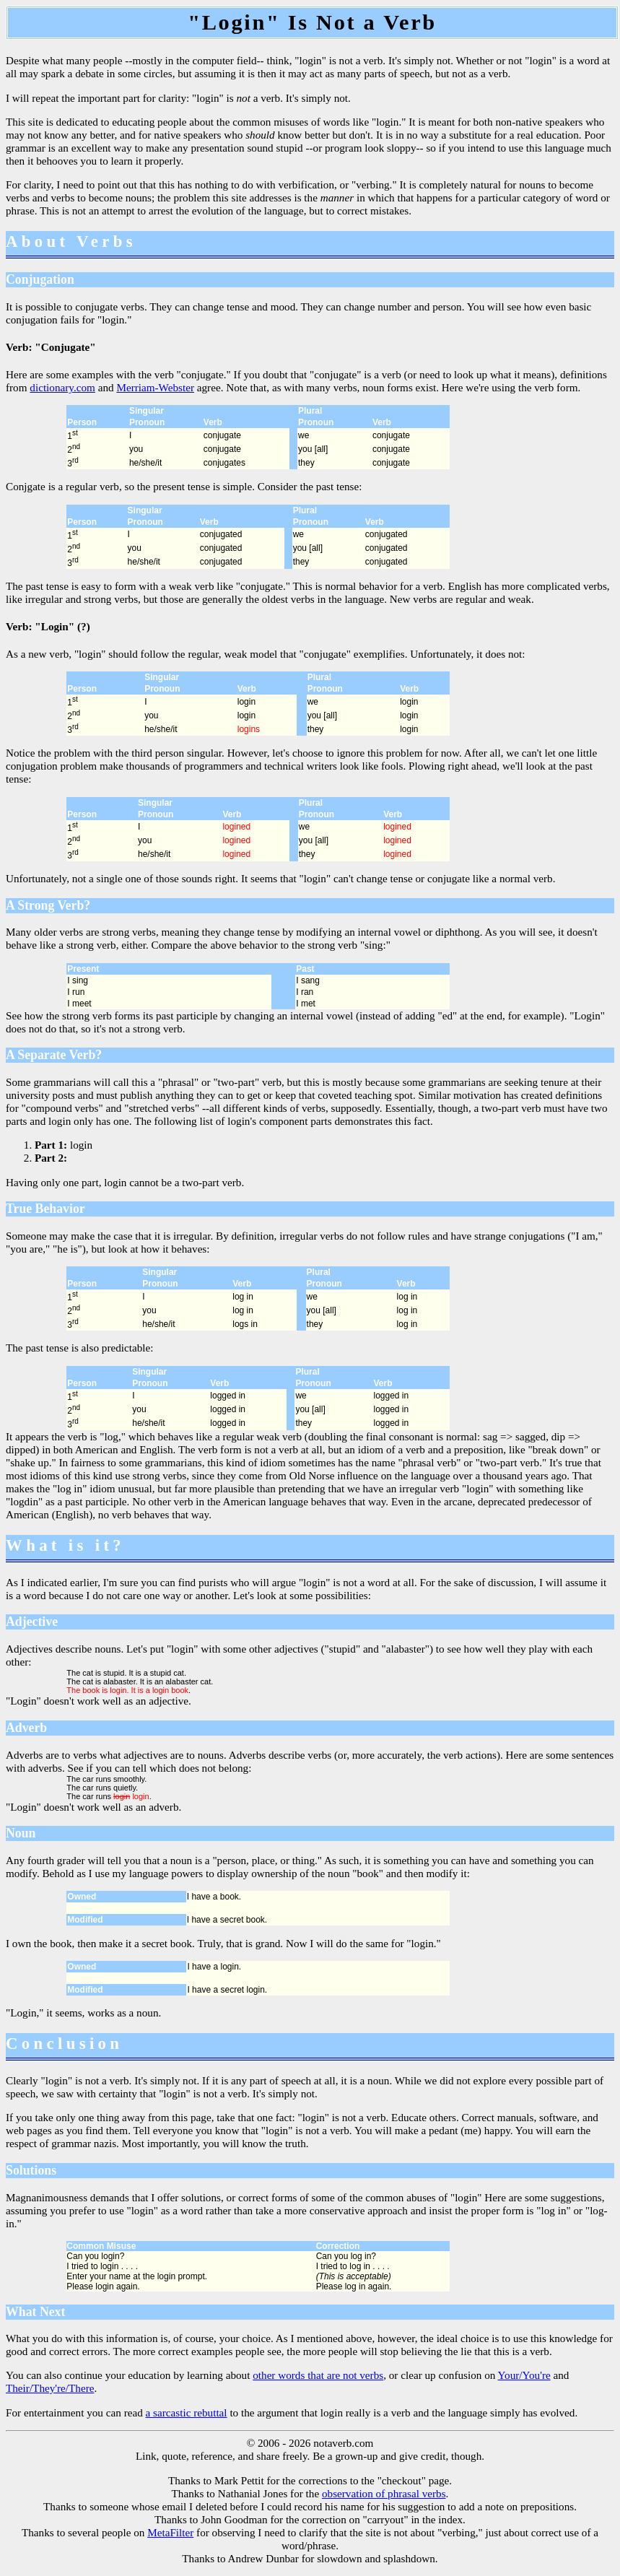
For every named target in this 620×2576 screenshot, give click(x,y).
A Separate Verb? (54, 1055)
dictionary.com (62, 387)
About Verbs (71, 241)
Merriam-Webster (155, 387)
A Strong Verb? (48, 905)
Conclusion (64, 2044)
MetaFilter (170, 2532)
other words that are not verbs (318, 2375)
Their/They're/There (50, 2388)
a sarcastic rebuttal (186, 2412)
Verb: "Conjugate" (51, 347)
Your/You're (524, 2375)
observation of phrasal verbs (384, 2493)
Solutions (31, 2170)
